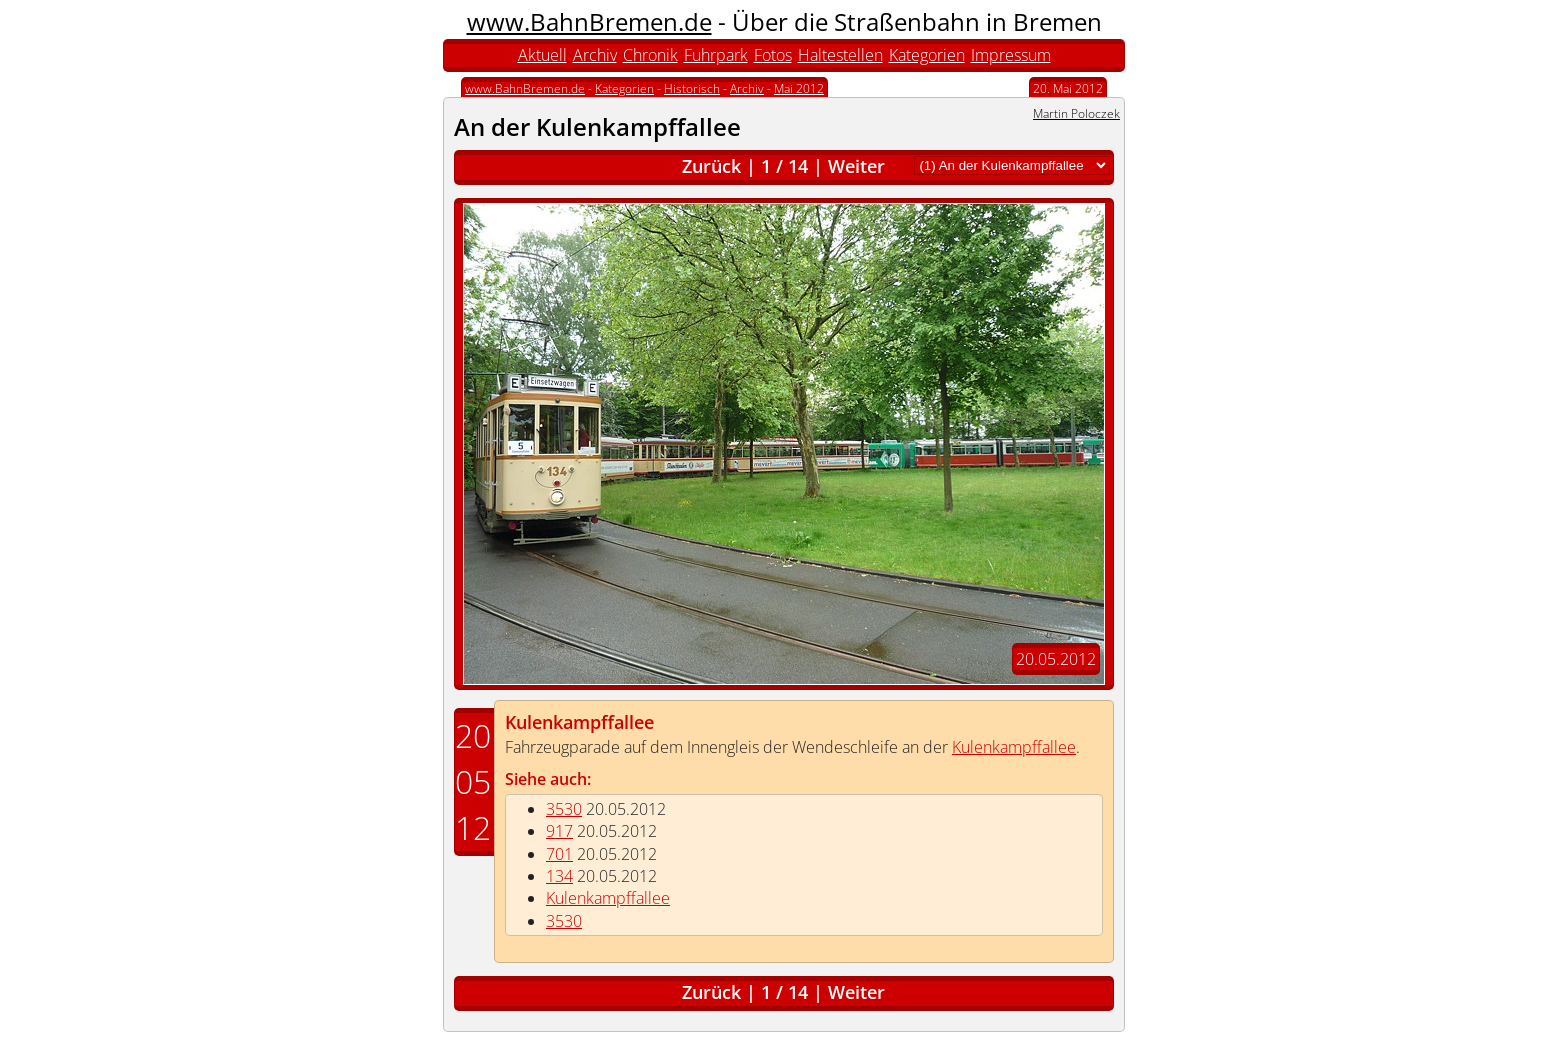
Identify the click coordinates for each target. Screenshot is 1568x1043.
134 (559, 876)
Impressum (1011, 55)
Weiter (856, 166)
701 (559, 854)
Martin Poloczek (1076, 113)
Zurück (711, 166)
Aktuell (542, 55)
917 (559, 831)
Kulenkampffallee (579, 722)
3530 (564, 809)
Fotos (773, 55)
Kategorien (927, 55)
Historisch (692, 88)
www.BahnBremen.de (589, 21)
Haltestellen (840, 55)
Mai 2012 (799, 88)
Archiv (595, 55)
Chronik (650, 55)
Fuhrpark (716, 55)
